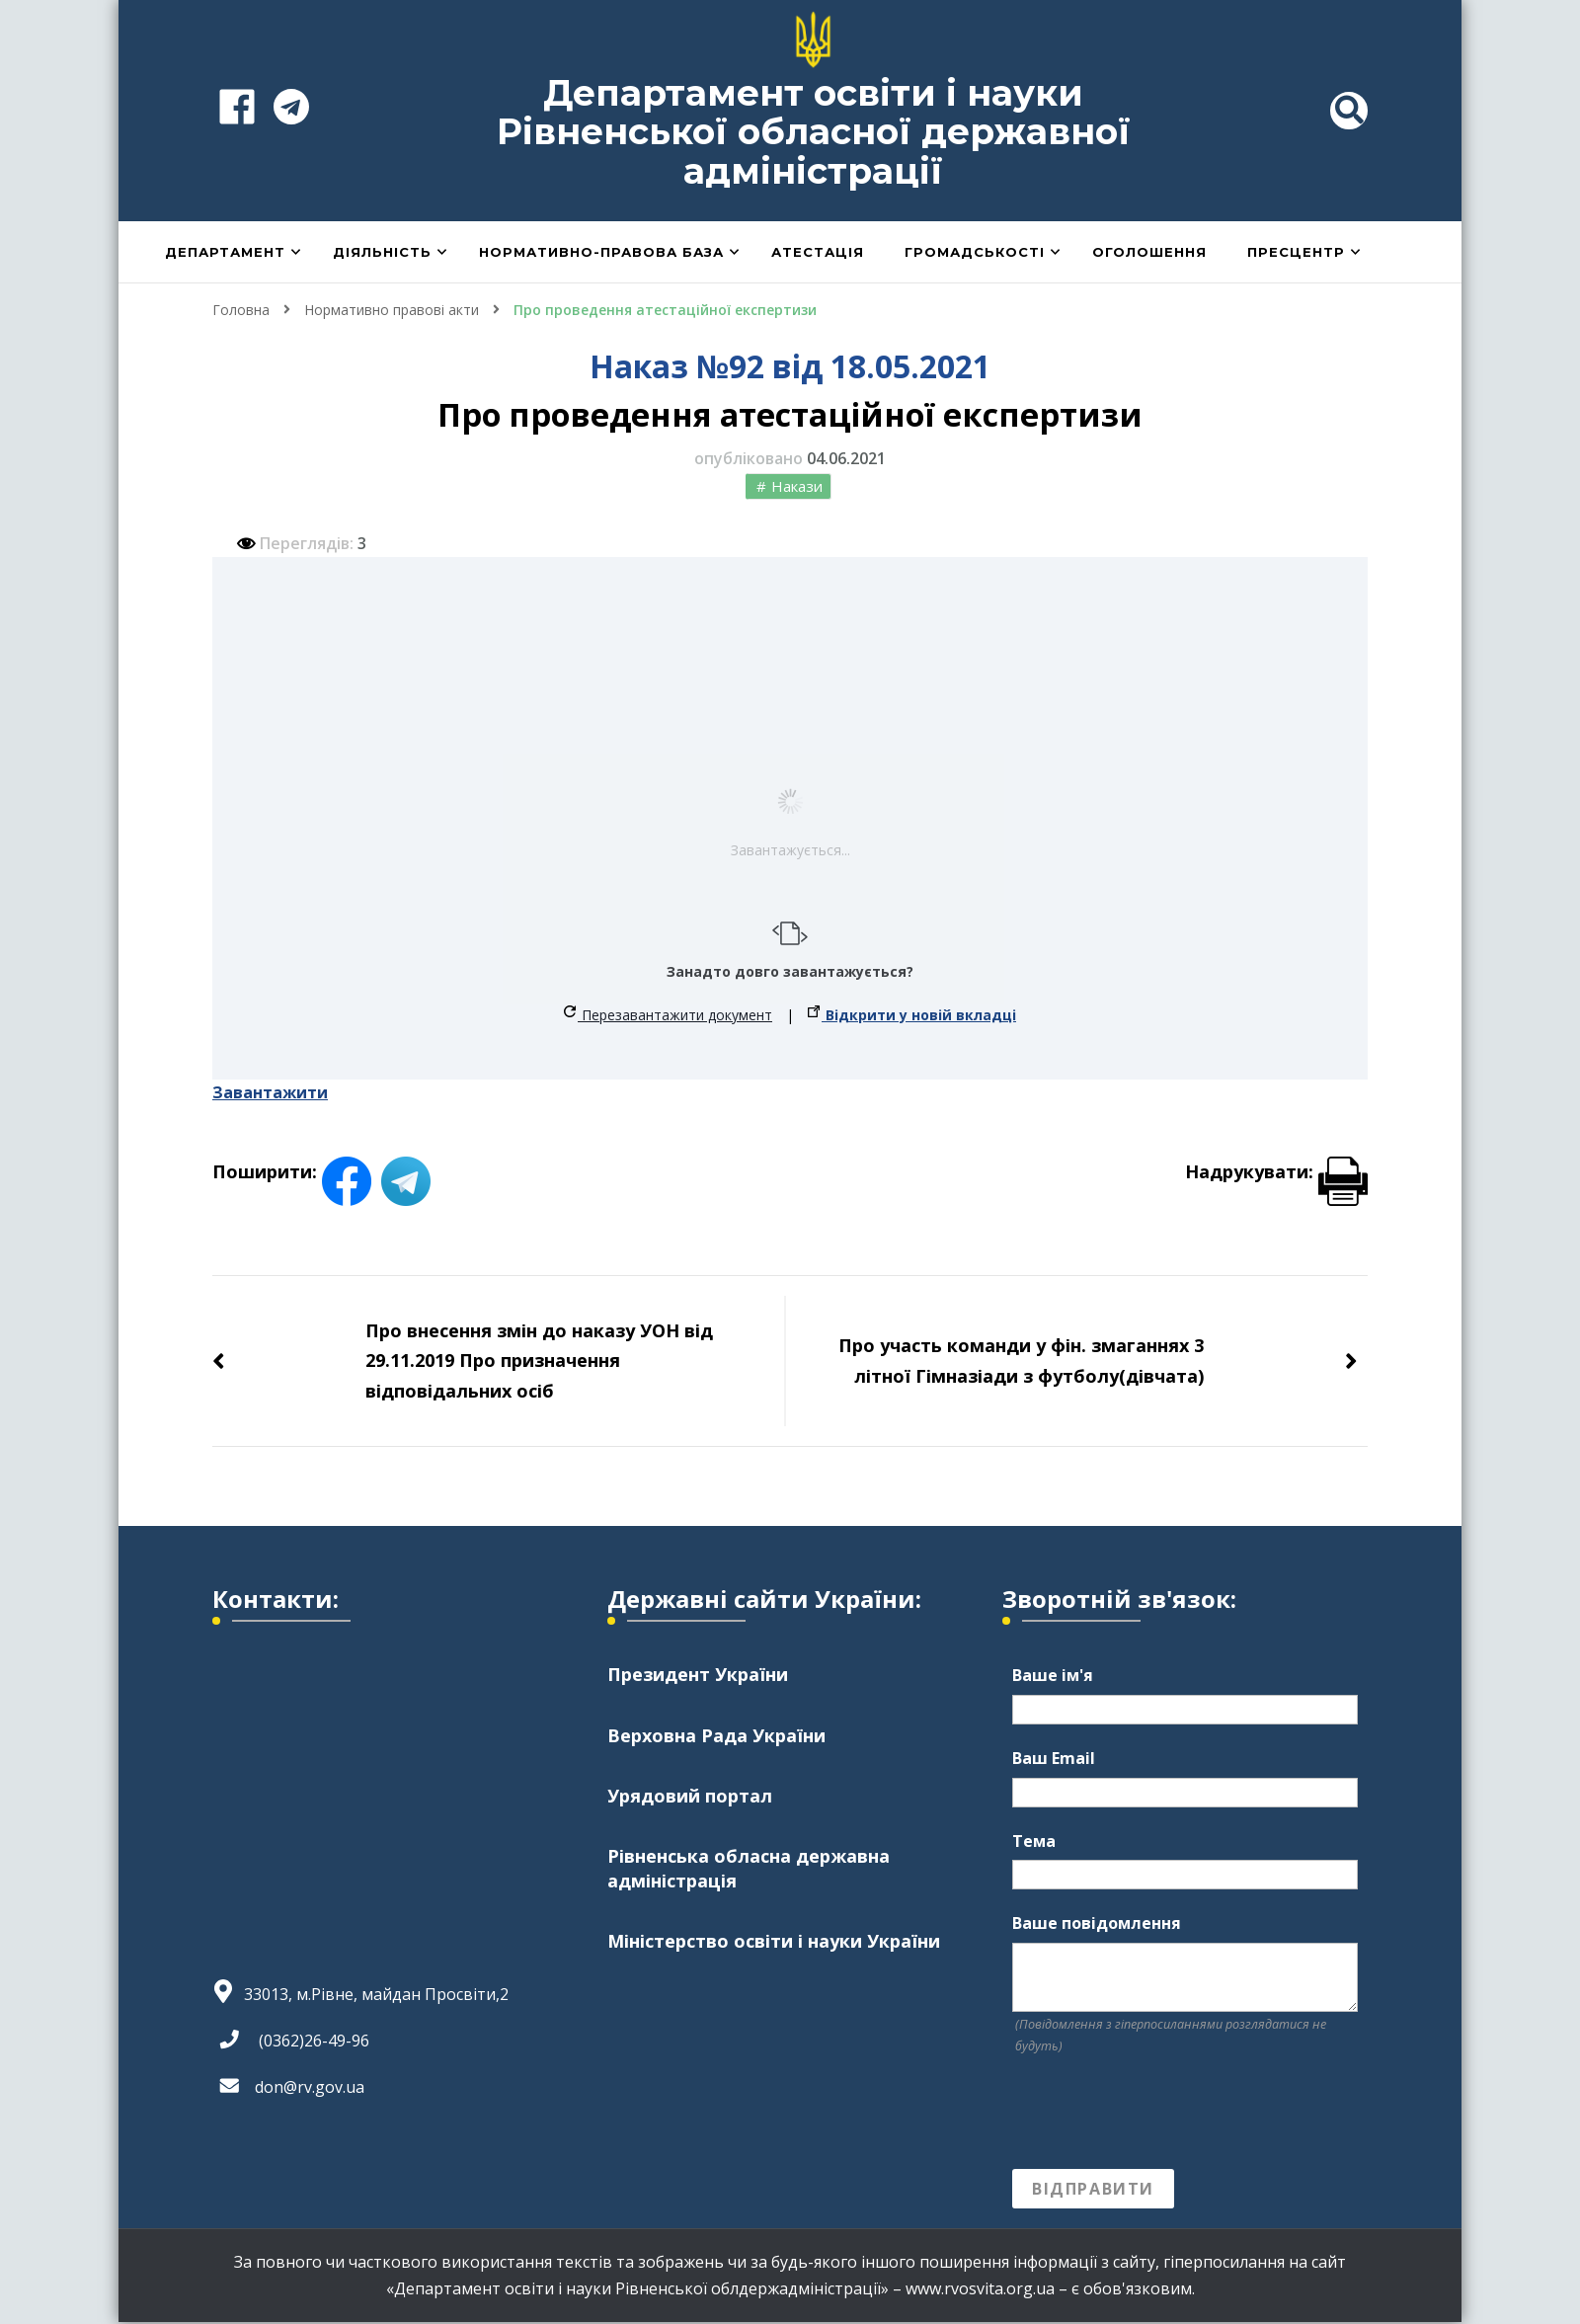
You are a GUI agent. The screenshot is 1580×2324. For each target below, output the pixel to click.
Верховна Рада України (716, 1735)
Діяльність (382, 252)
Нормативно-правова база (601, 252)
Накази (797, 486)
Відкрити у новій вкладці (912, 1014)
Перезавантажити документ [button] (668, 1014)
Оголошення (1149, 252)
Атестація (817, 252)
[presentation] (1162, 2112)
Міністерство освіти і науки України (773, 1941)
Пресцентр (1296, 252)
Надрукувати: (1276, 1171)
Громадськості (975, 252)
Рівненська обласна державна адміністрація (748, 1868)
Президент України (697, 1674)
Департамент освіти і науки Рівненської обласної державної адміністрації (814, 132)
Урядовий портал (689, 1795)
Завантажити (270, 1092)
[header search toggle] (1349, 110)
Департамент (225, 252)
